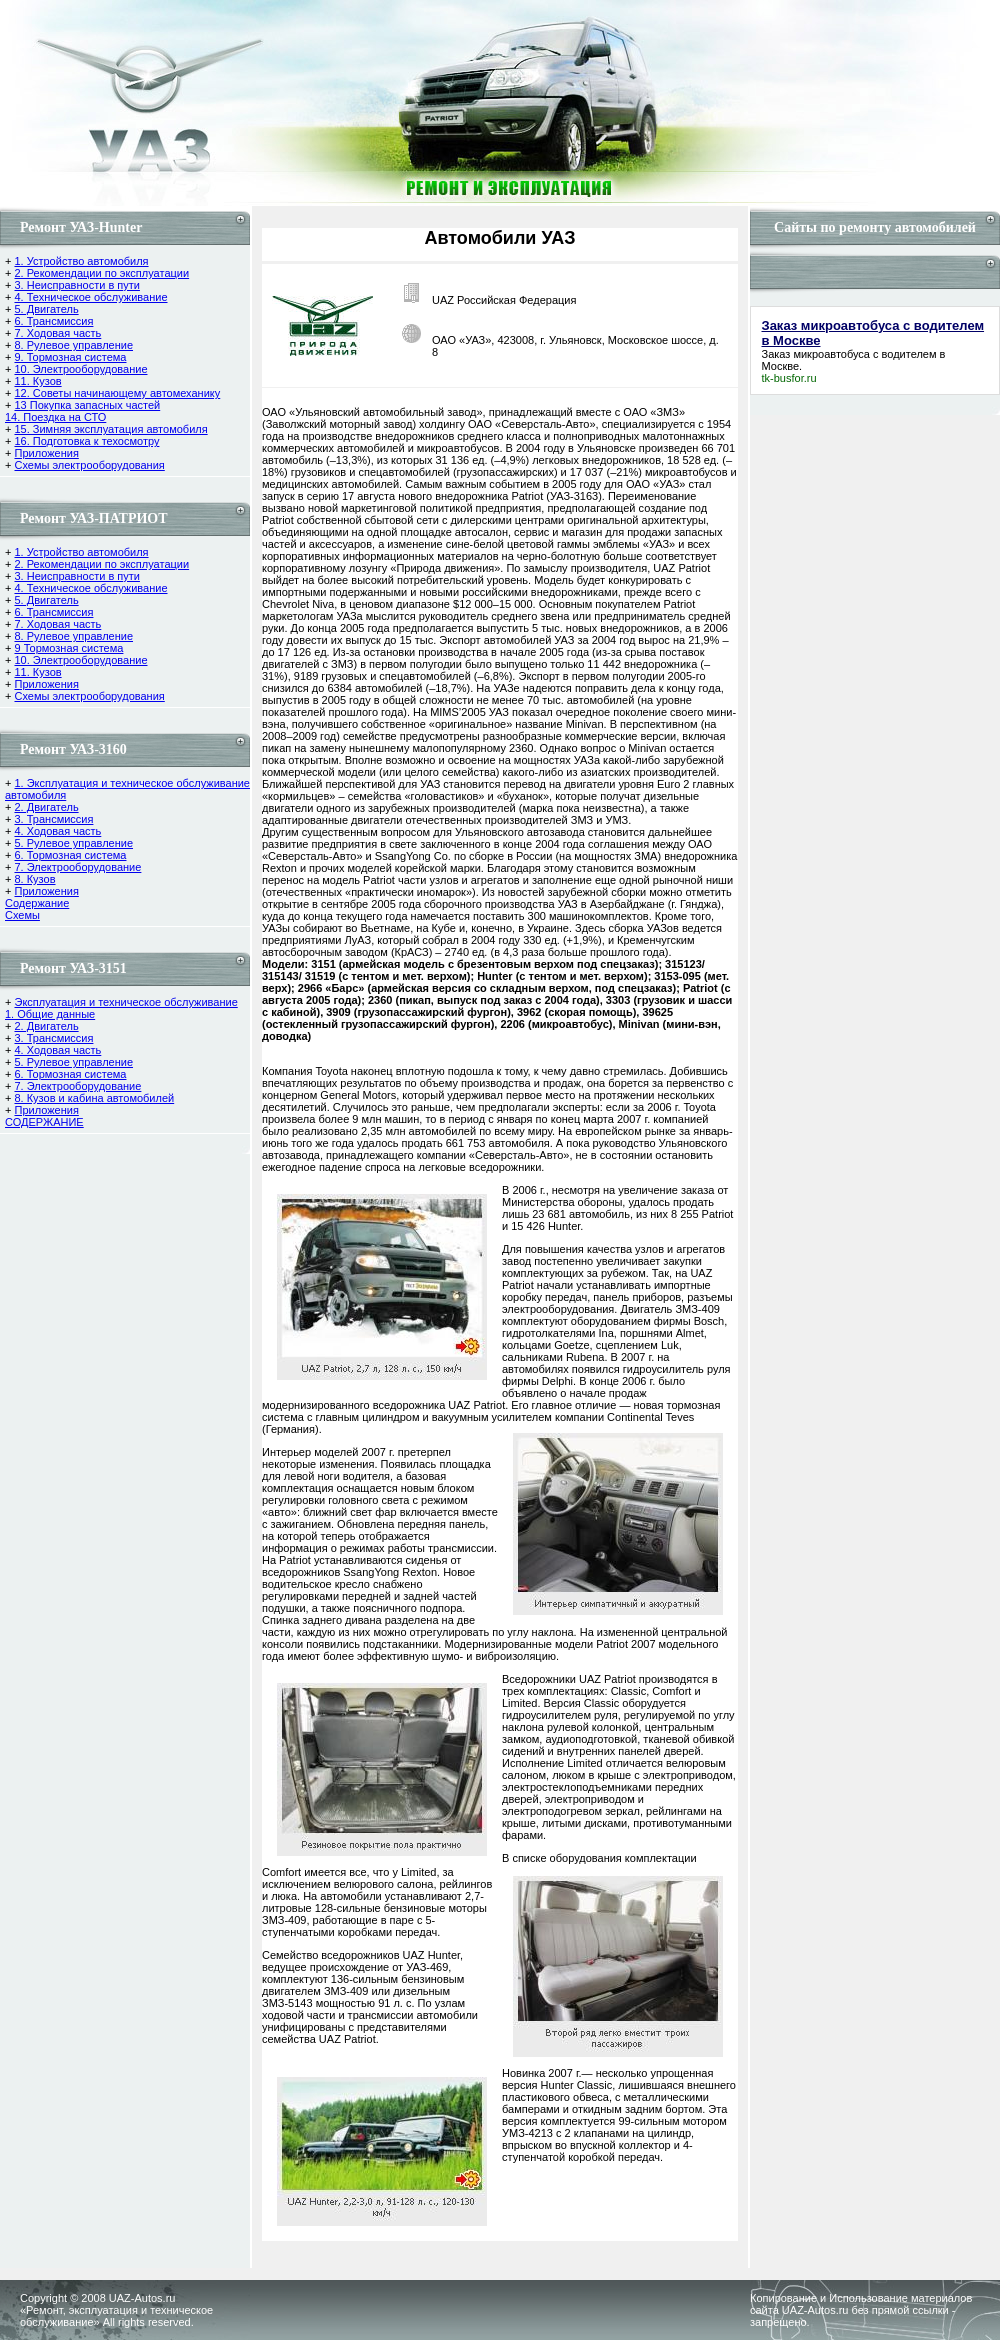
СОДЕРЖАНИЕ (44, 1122)
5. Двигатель (46, 309)
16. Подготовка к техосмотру (86, 441)
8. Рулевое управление (73, 345)
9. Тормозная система (70, 357)
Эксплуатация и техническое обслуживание (125, 1002)
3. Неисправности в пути (76, 285)
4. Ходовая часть (57, 831)
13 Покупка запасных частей (87, 405)
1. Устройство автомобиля (81, 261)
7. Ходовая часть (57, 333)
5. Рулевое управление (73, 843)
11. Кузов (37, 381)
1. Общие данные (50, 1014)
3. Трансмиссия (53, 819)
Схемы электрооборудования (89, 465)
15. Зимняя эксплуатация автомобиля (110, 429)
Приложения (46, 453)
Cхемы (22, 915)
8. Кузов (34, 879)
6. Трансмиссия (53, 321)
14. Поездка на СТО (55, 417)
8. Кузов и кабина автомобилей (94, 1098)
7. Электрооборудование (77, 867)
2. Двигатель (46, 807)
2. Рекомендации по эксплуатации (101, 273)
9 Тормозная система (68, 648)
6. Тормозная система (70, 855)
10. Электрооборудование (80, 369)
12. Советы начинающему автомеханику (117, 393)
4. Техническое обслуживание (90, 297)
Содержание (37, 903)
